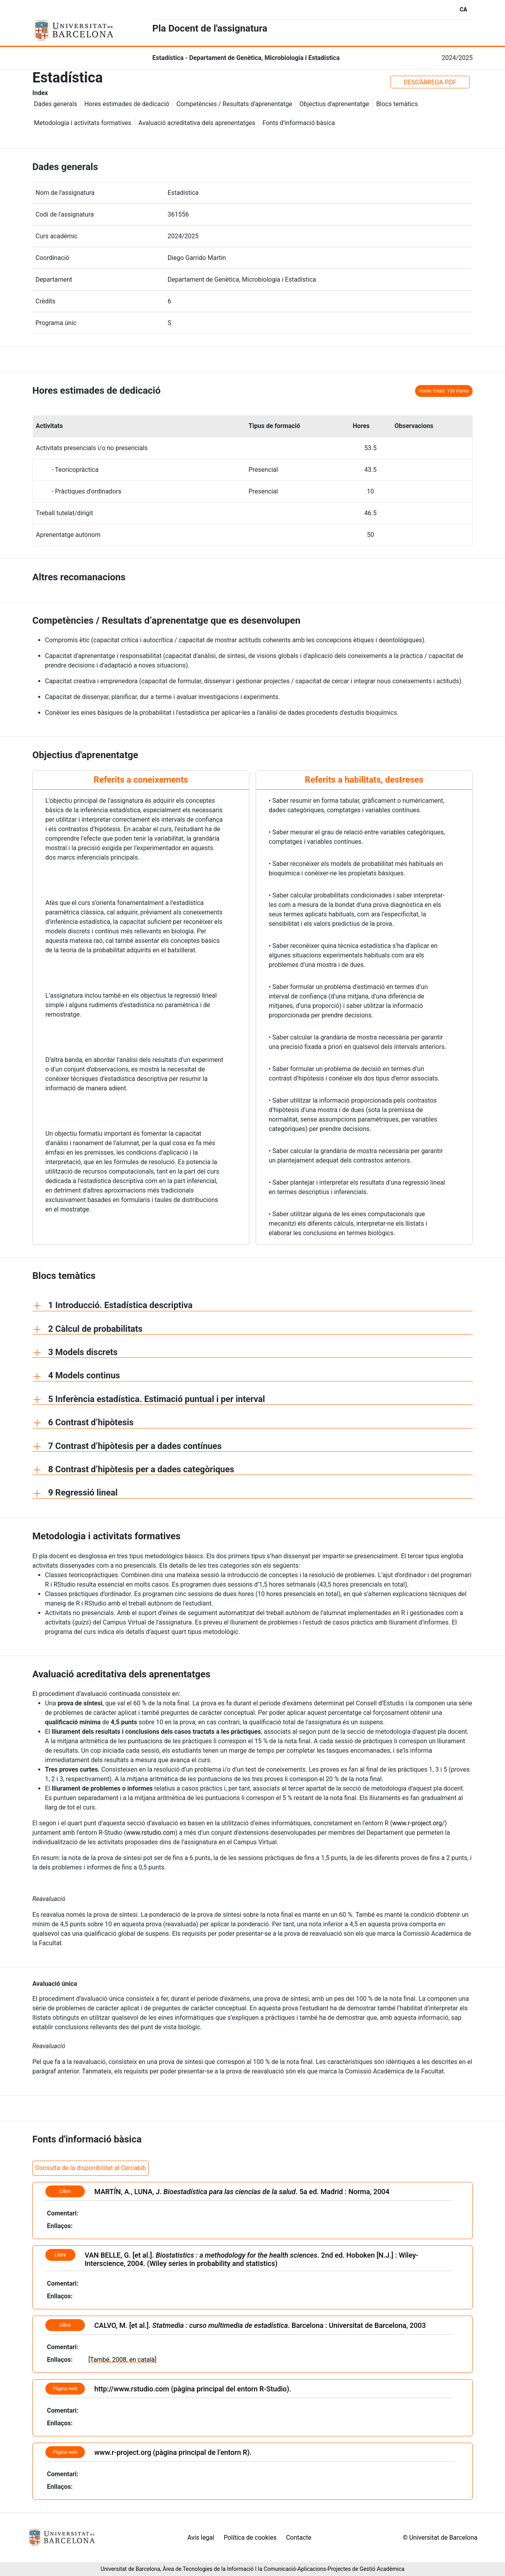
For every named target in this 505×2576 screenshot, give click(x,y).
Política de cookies (250, 2537)
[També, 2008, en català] (122, 2359)
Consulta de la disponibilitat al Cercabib (90, 2168)
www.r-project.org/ (418, 1823)
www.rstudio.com (150, 1832)
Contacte (298, 2537)
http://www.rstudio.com (131, 2389)
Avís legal (200, 2537)
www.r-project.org (122, 2452)
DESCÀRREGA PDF (430, 82)
